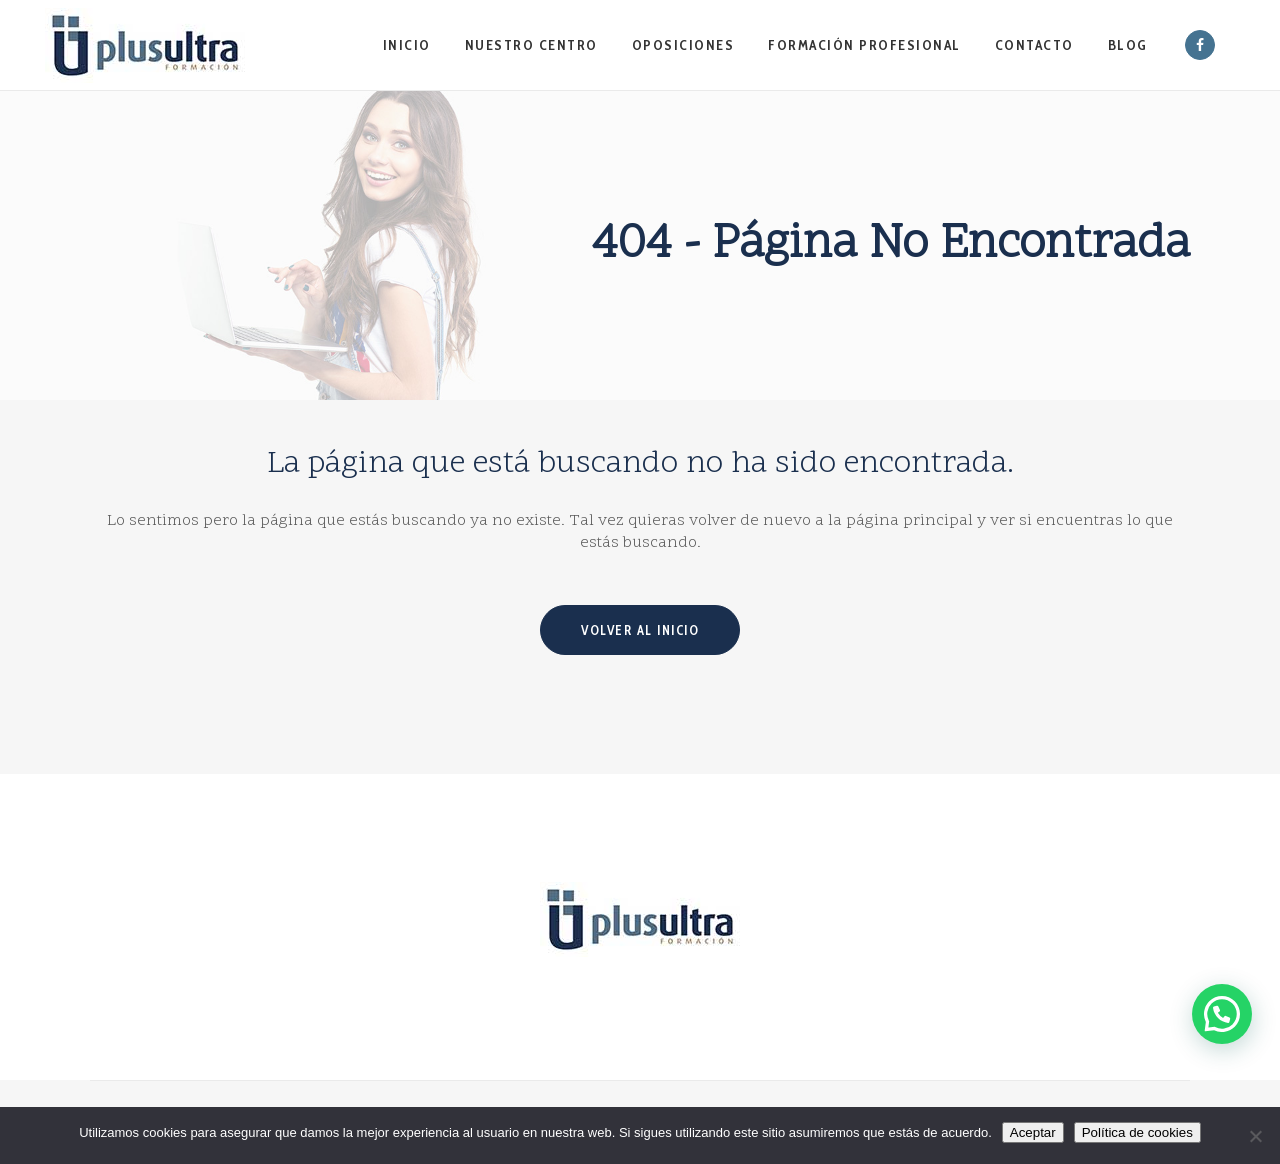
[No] (1255, 1136)
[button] (1221, 1004)
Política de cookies (1137, 1132)
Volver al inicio (640, 630)
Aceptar (1033, 1132)
